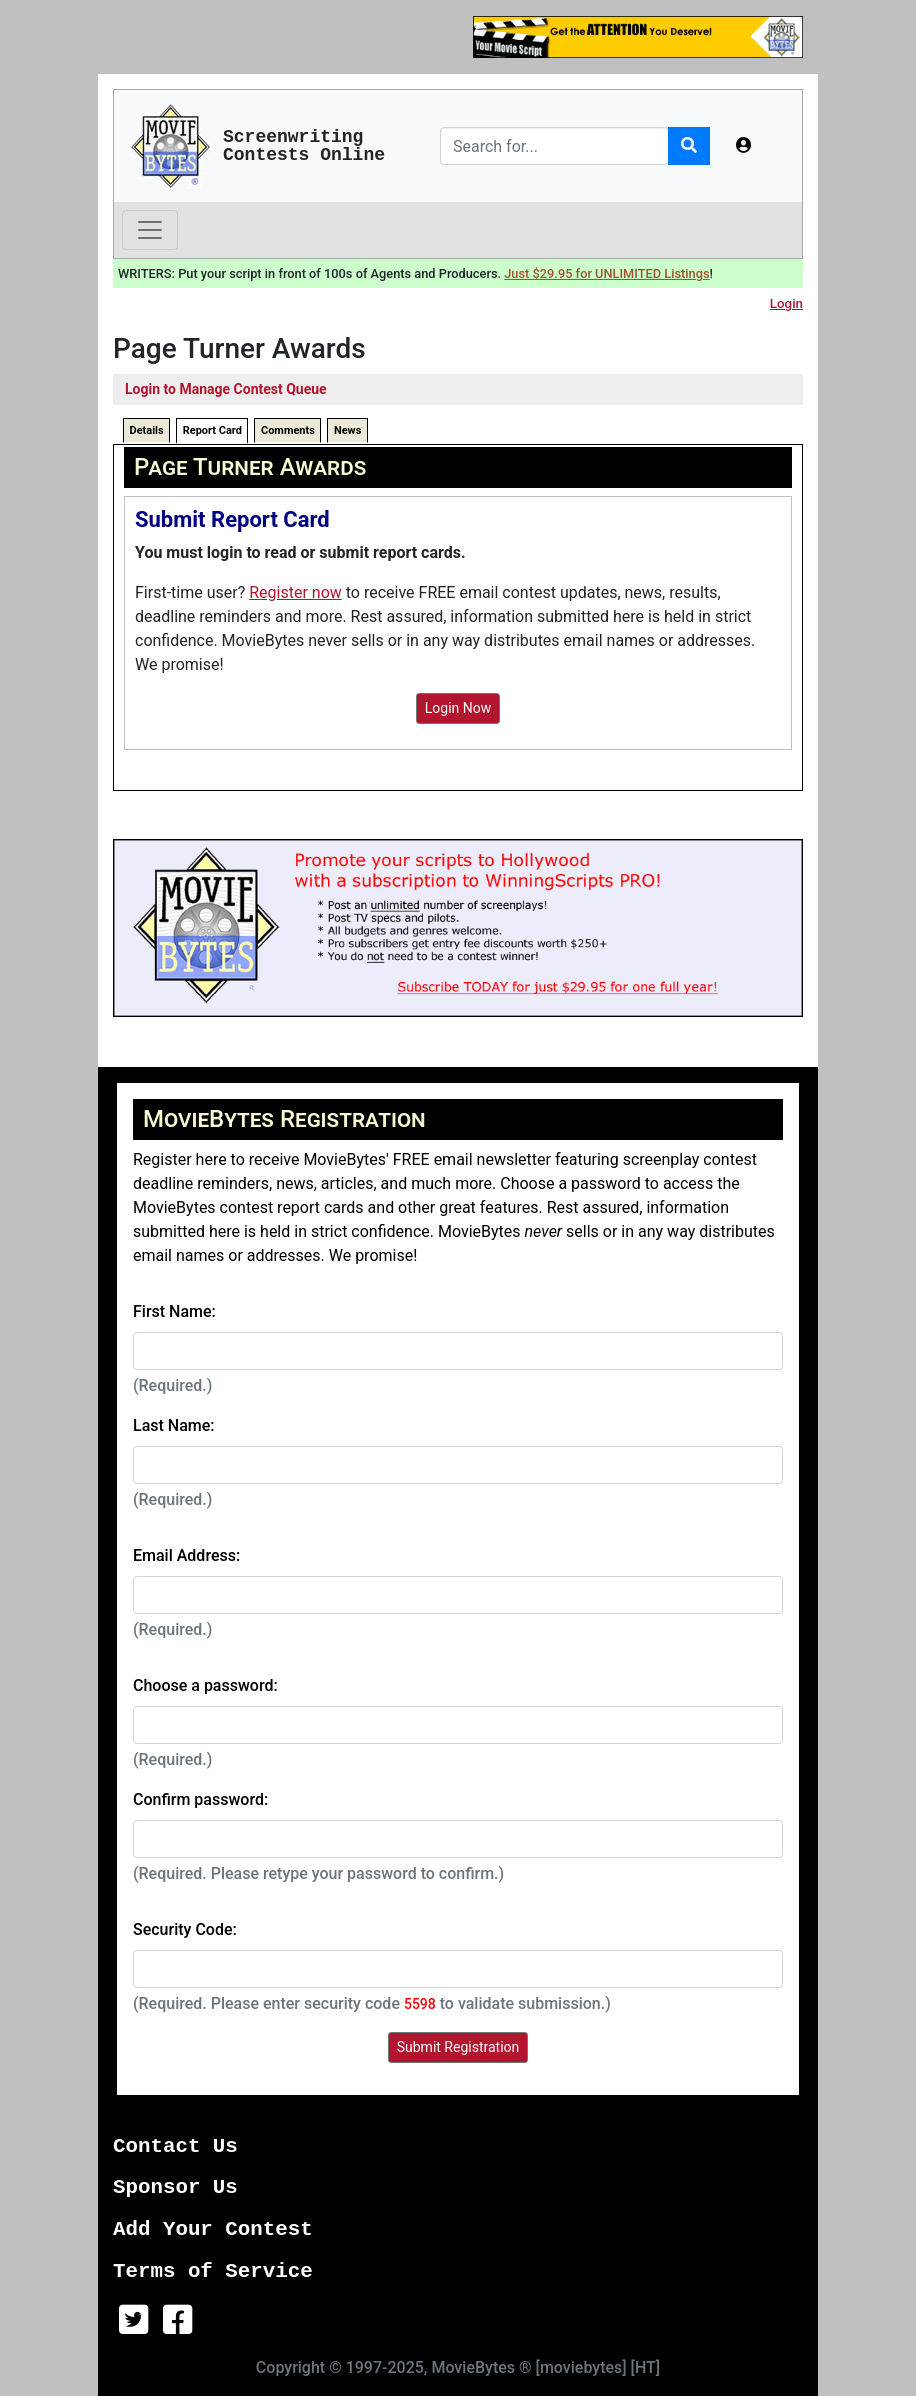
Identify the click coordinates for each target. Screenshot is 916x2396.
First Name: (174, 1311)
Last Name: (174, 1425)
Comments (288, 430)
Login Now (458, 708)
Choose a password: (205, 1685)
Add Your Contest (213, 2229)
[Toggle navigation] (150, 230)
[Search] (554, 146)
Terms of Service (213, 2271)
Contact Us (175, 2146)
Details (147, 430)
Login (786, 303)
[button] (744, 146)
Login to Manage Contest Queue (226, 389)
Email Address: (186, 1555)
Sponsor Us (175, 2187)
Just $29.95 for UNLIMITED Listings (606, 273)
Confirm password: (200, 1799)
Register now (295, 592)
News (347, 430)
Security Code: (185, 1929)
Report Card (212, 430)
